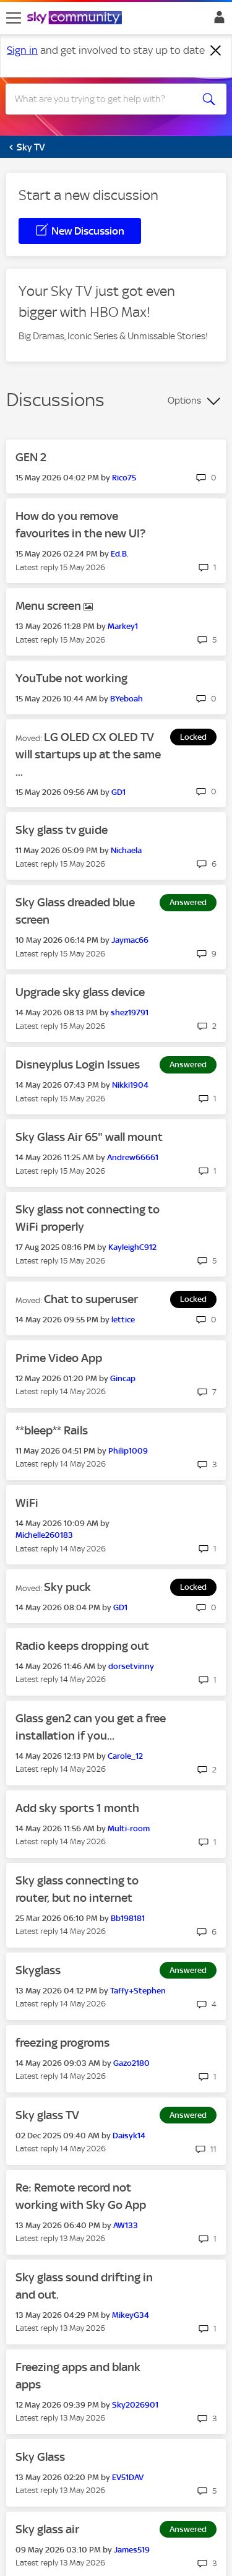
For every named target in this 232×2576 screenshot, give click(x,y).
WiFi (26, 1503)
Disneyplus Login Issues (77, 1064)
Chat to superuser (91, 1299)
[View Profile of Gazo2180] (131, 2063)
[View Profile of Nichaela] (126, 850)
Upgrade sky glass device (80, 992)
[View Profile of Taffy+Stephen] (138, 1990)
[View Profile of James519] (132, 2549)
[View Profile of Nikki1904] (130, 1085)
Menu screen (49, 606)
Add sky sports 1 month (77, 1808)
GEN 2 (30, 457)
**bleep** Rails (51, 1430)
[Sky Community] (76, 18)
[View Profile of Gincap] (122, 1378)
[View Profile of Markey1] (123, 626)
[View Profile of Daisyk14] (129, 2135)
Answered (188, 902)
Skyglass (38, 1970)
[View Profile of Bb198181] (128, 1918)
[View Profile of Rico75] (124, 477)
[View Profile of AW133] (125, 2225)
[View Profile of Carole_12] (125, 1756)
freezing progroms (62, 2043)
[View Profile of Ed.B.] (120, 553)
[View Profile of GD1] (118, 792)
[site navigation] (13, 18)
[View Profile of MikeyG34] (130, 2315)
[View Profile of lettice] (123, 1319)
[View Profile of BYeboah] (126, 698)
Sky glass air (47, 2529)
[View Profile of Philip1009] (128, 1450)
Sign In (217, 20)
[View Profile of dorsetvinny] (131, 1666)
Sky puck (67, 1587)
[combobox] (105, 99)
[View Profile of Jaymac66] (129, 940)
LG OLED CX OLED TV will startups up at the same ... (88, 754)
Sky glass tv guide (61, 830)
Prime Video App (58, 1358)
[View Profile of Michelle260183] (44, 1535)
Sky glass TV (47, 2115)
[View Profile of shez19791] (129, 1012)
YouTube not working (71, 678)
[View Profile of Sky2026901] (135, 2404)
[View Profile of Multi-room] (129, 1828)
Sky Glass (40, 2457)
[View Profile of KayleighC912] (132, 1247)
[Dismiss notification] (216, 51)
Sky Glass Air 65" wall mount (89, 1137)
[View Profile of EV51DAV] (128, 2477)
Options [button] (184, 400)
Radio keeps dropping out (82, 1646)
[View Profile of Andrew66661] (132, 1157)
